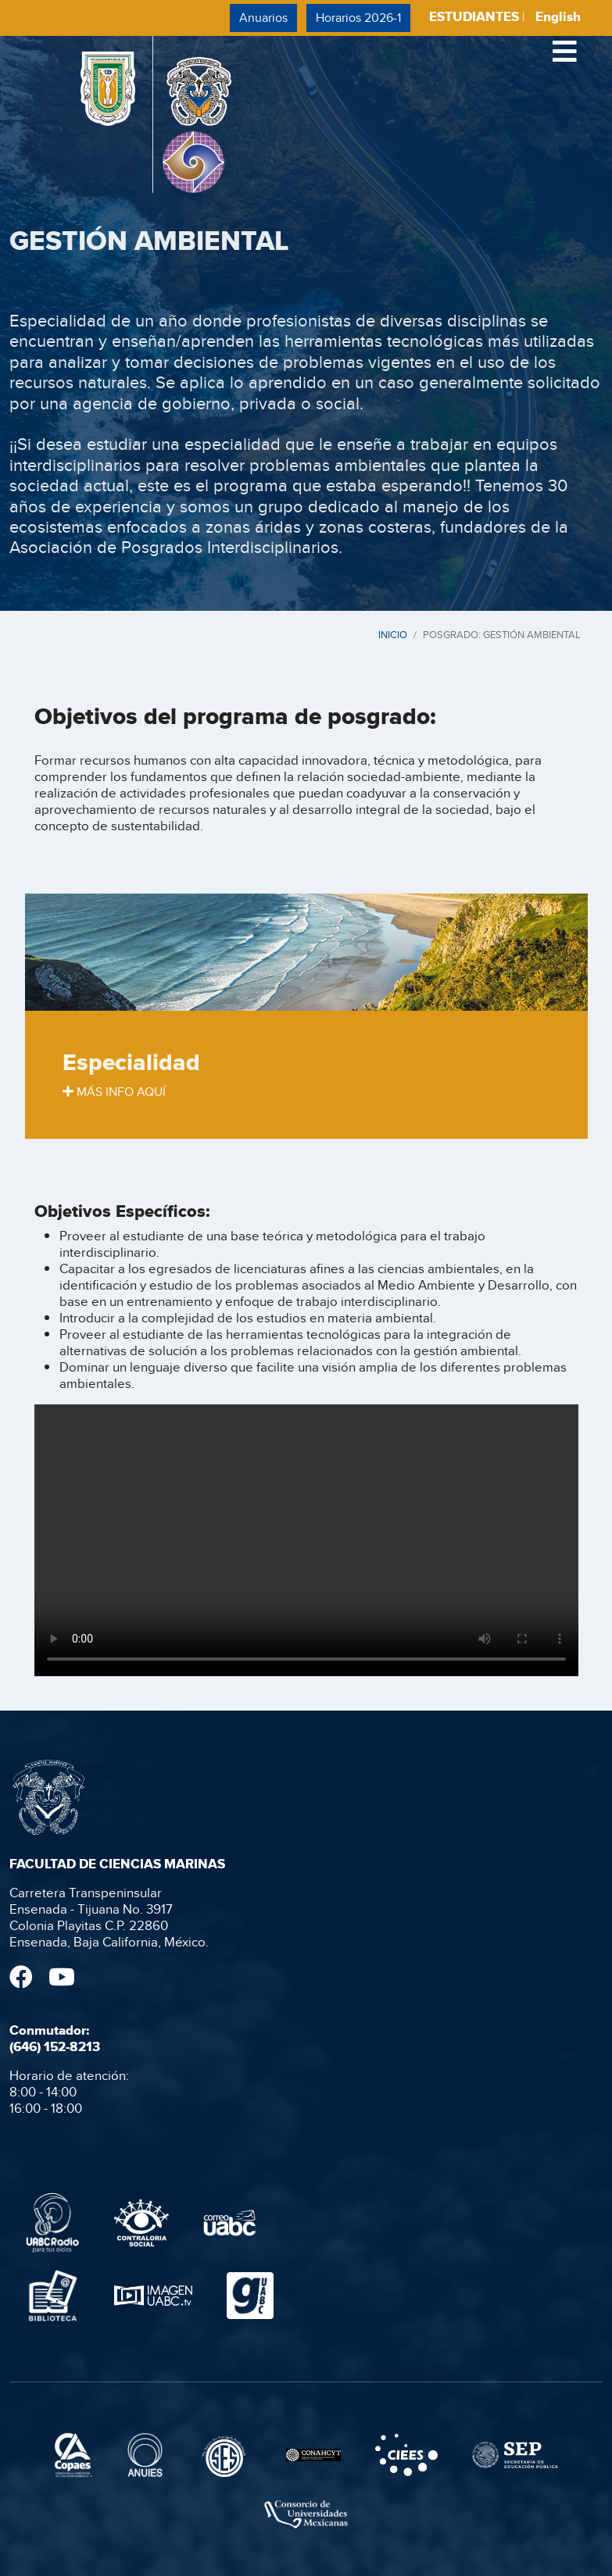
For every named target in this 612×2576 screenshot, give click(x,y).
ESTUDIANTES (474, 17)
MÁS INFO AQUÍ (114, 1092)
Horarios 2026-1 (358, 18)
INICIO (392, 634)
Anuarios (263, 18)
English (558, 17)
